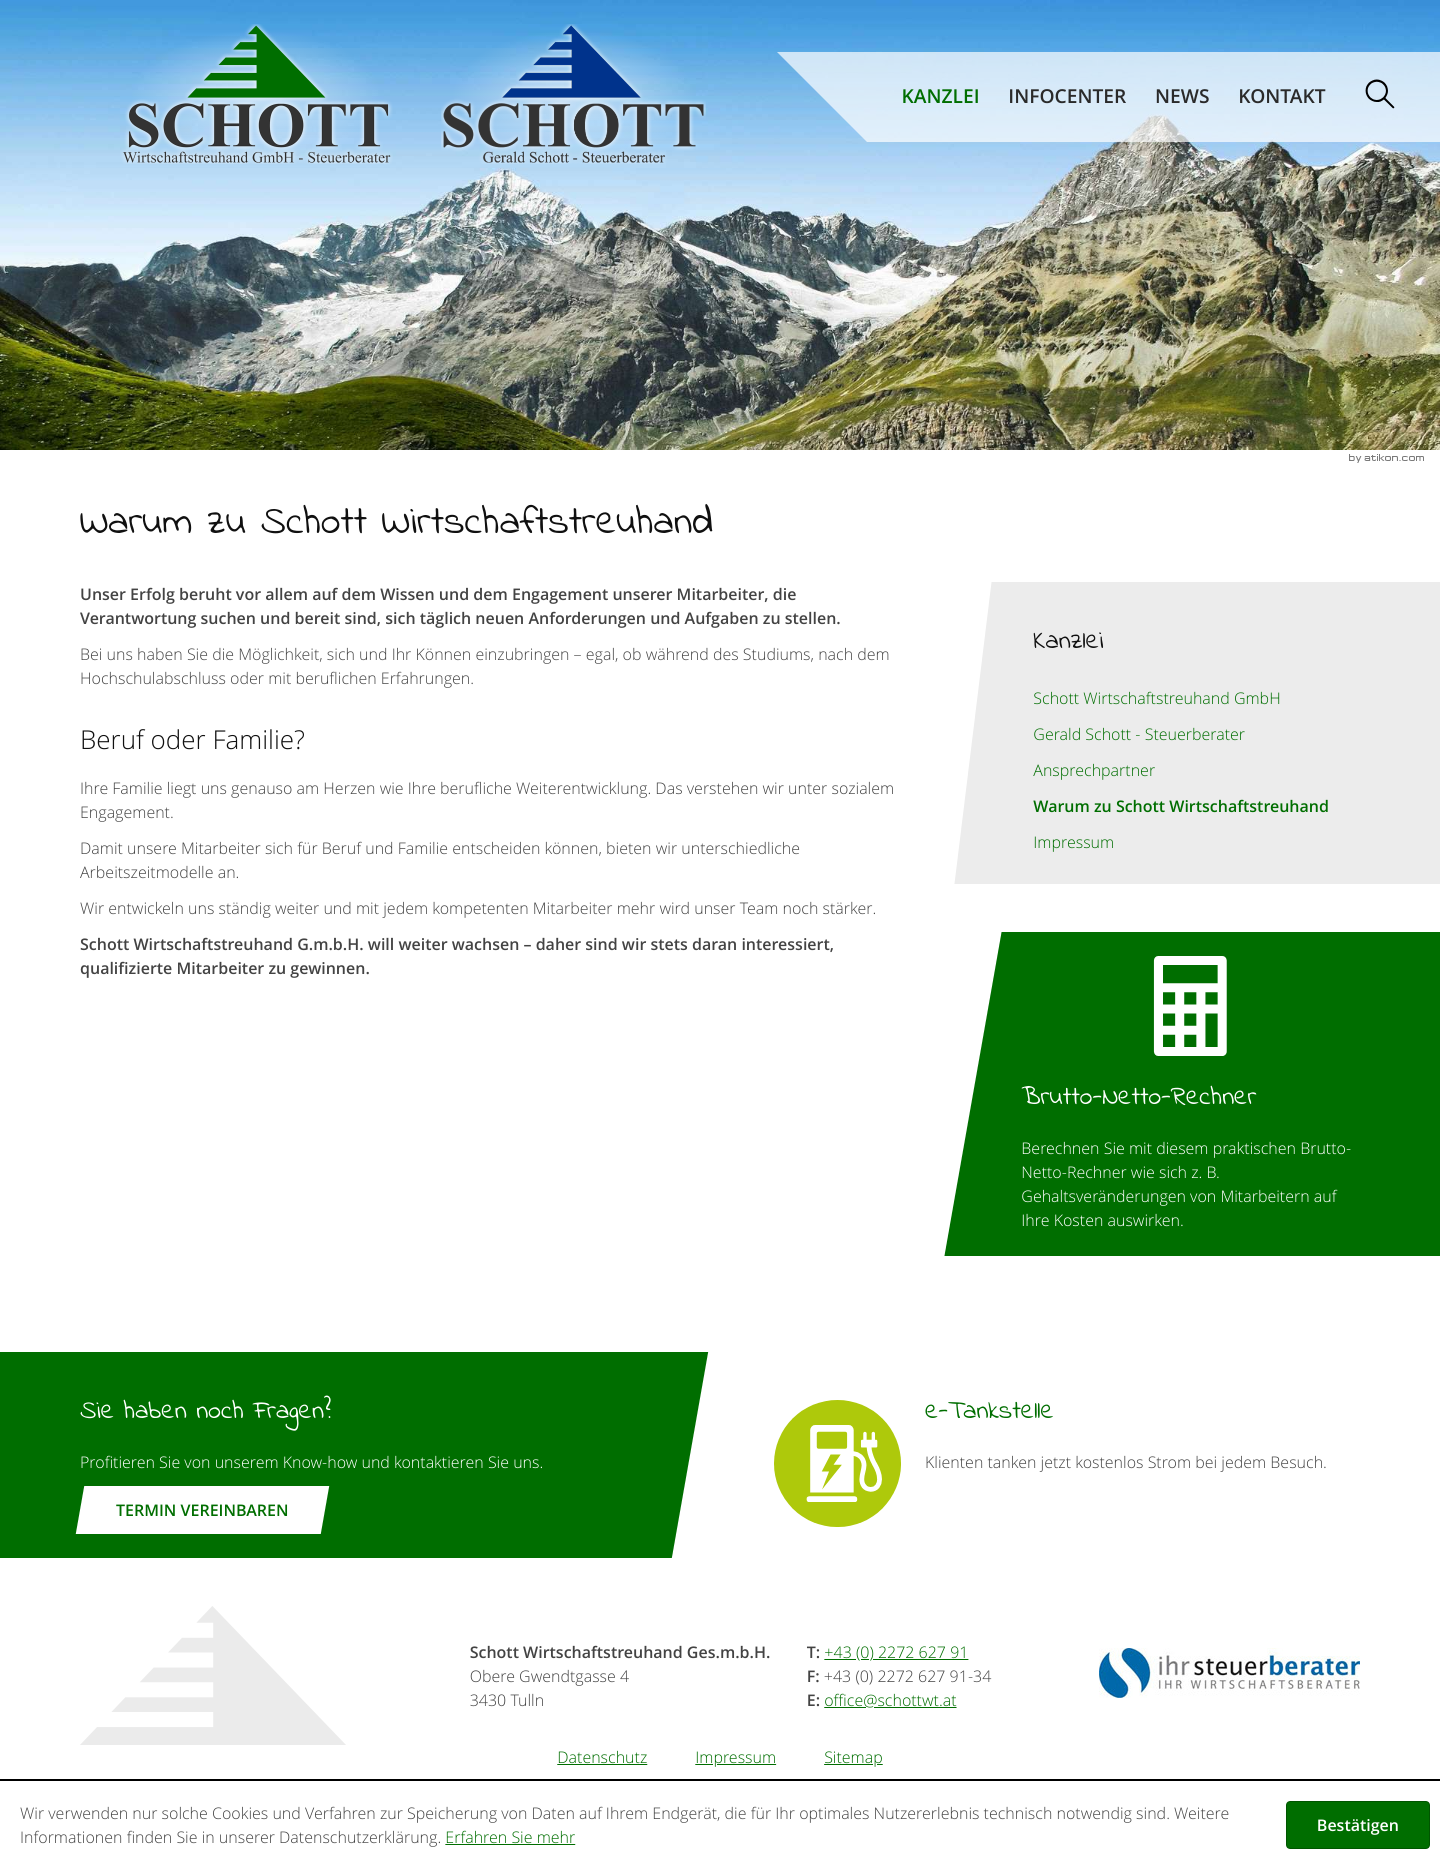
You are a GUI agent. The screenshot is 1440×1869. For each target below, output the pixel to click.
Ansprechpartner (1094, 770)
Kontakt (1281, 97)
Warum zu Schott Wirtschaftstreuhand (1181, 806)
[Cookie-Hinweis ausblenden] (1358, 1825)
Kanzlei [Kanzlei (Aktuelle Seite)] (941, 97)
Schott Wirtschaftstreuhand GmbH (1156, 698)
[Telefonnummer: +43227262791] (896, 1652)
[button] (1190, 1094)
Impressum (1073, 842)
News (1182, 97)
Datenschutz (602, 1757)
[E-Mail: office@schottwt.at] (890, 1700)
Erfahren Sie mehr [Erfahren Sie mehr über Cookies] (510, 1837)
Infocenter (1067, 97)
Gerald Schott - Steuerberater (1139, 734)
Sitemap (853, 1757)
